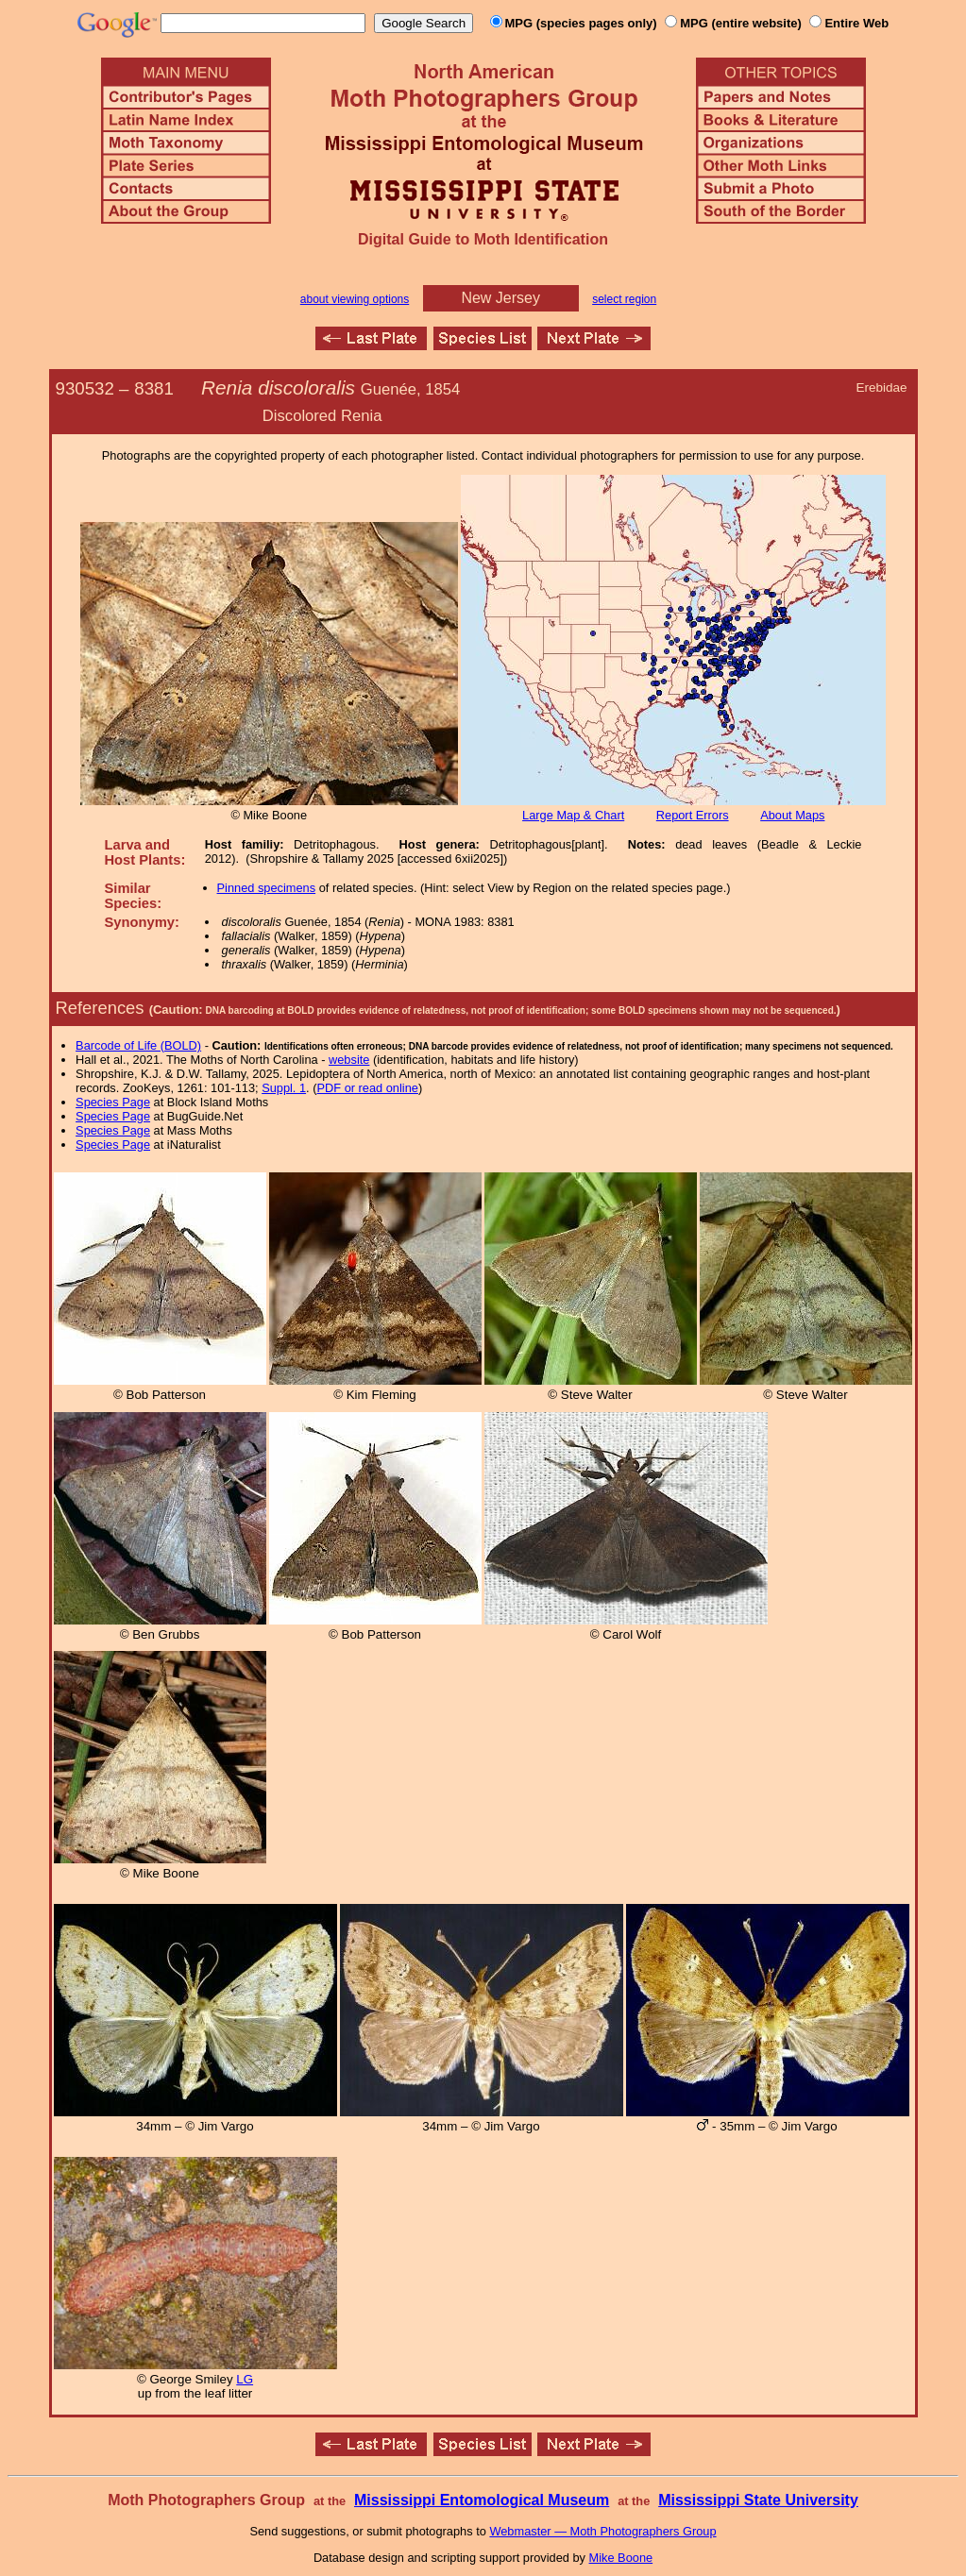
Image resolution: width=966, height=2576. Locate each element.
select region (624, 299)
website (349, 1059)
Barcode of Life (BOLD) (138, 1045)
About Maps (792, 815)
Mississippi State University (758, 2500)
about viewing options (354, 299)
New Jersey (500, 298)
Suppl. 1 (284, 1088)
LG (244, 2379)
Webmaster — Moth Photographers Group (602, 2531)
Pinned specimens (266, 888)
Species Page (113, 1102)
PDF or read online (366, 1088)
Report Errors (692, 815)
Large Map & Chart (573, 815)
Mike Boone (621, 2558)
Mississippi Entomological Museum (481, 2500)
